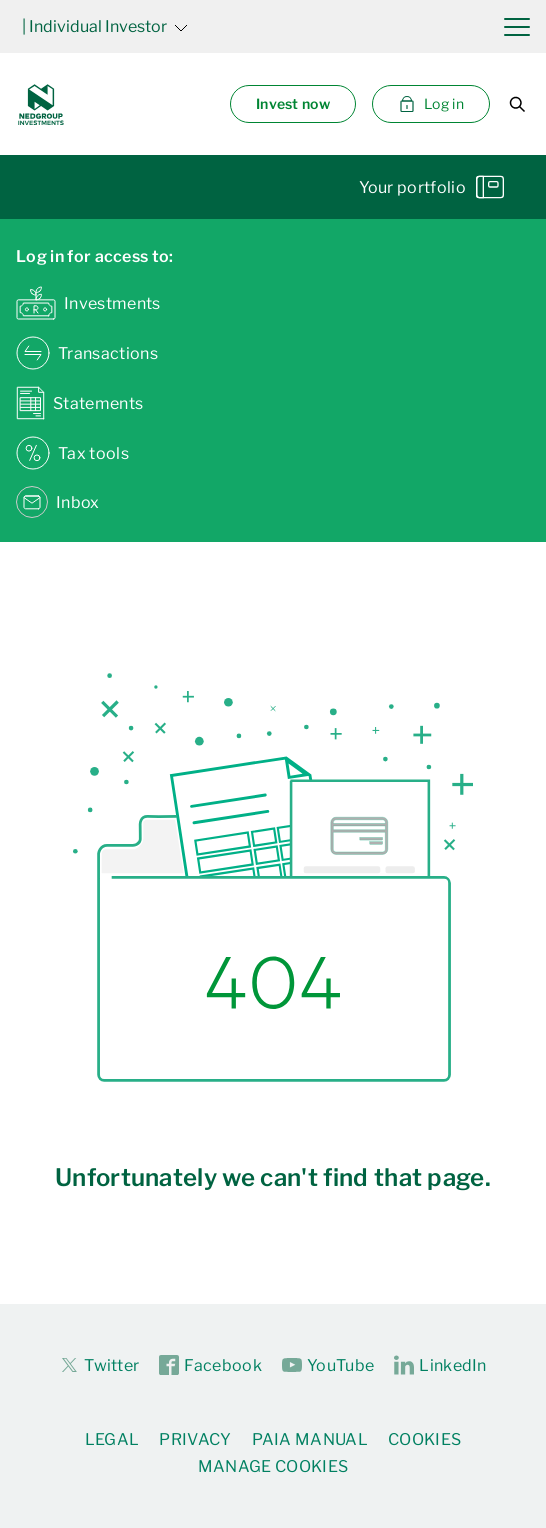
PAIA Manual (310, 1439)
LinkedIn (440, 1366)
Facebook (210, 1366)
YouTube (328, 1366)
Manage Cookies (273, 1466)
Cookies (424, 1439)
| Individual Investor (105, 26)
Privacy (195, 1439)
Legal (112, 1439)
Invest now (293, 103)
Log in (431, 104)
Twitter (99, 1365)
